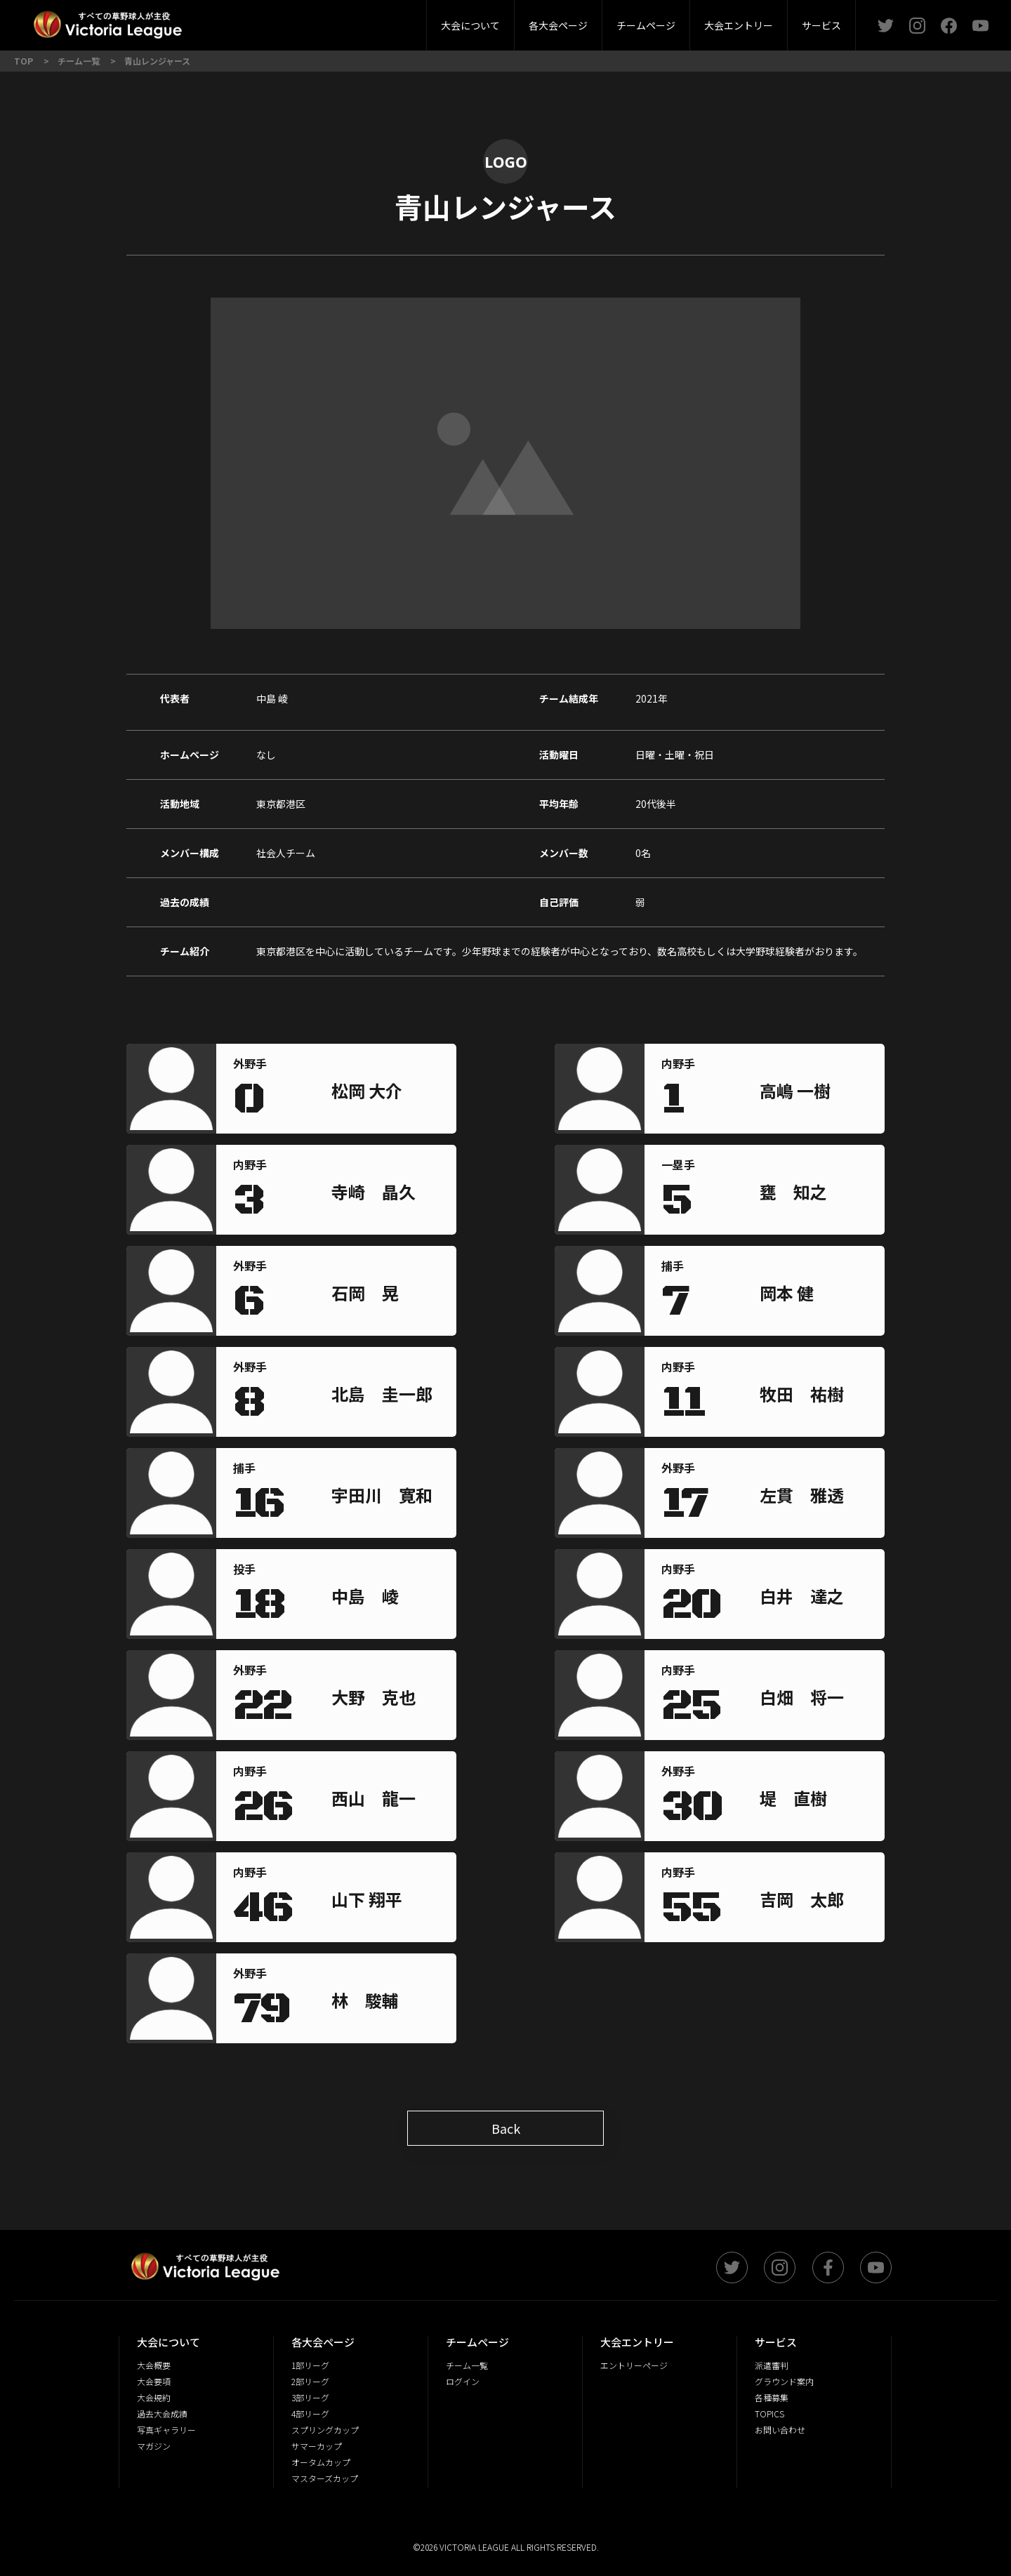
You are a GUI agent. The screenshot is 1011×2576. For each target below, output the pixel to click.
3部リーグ (339, 20)
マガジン (154, 2446)
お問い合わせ (780, 2430)
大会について (470, 25)
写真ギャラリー (166, 2430)
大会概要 (300, 20)
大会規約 (154, 2397)
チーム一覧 (467, 2365)
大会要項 (375, 20)
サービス (821, 25)
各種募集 (771, 2397)
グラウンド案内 (784, 2381)
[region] (385, 1093)
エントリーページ (634, 2365)
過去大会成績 (162, 2413)
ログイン (463, 2381)
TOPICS (769, 2413)
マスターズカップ (324, 2478)
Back (505, 2128)
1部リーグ (310, 2365)
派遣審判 (339, 20)
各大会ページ (558, 25)
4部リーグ (419, 20)
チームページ (645, 25)
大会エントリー (738, 25)
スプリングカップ (325, 2430)
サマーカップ (316, 2446)
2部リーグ (258, 20)
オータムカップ (320, 2462)
